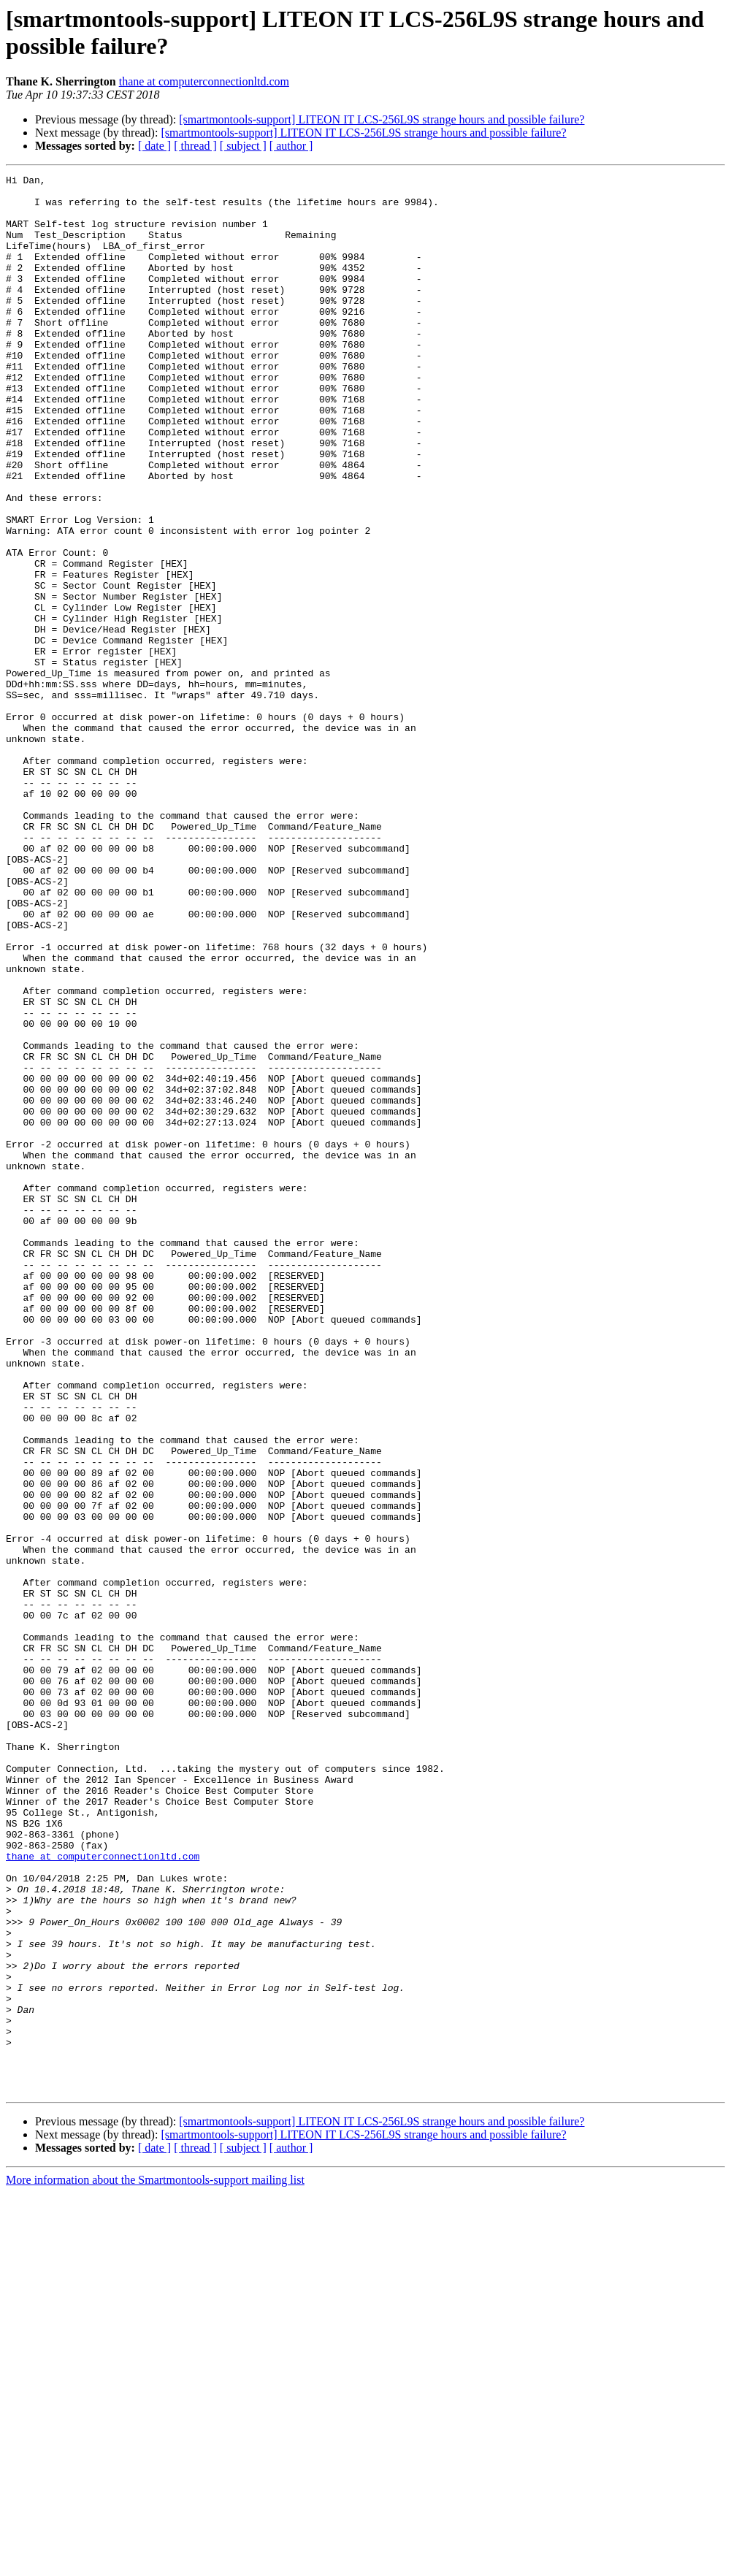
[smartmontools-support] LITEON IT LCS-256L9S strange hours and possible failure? (381, 119)
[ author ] (291, 145)
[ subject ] (243, 145)
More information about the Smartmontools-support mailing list (155, 2563)
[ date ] (154, 145)
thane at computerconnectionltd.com (204, 81)
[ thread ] (195, 145)
